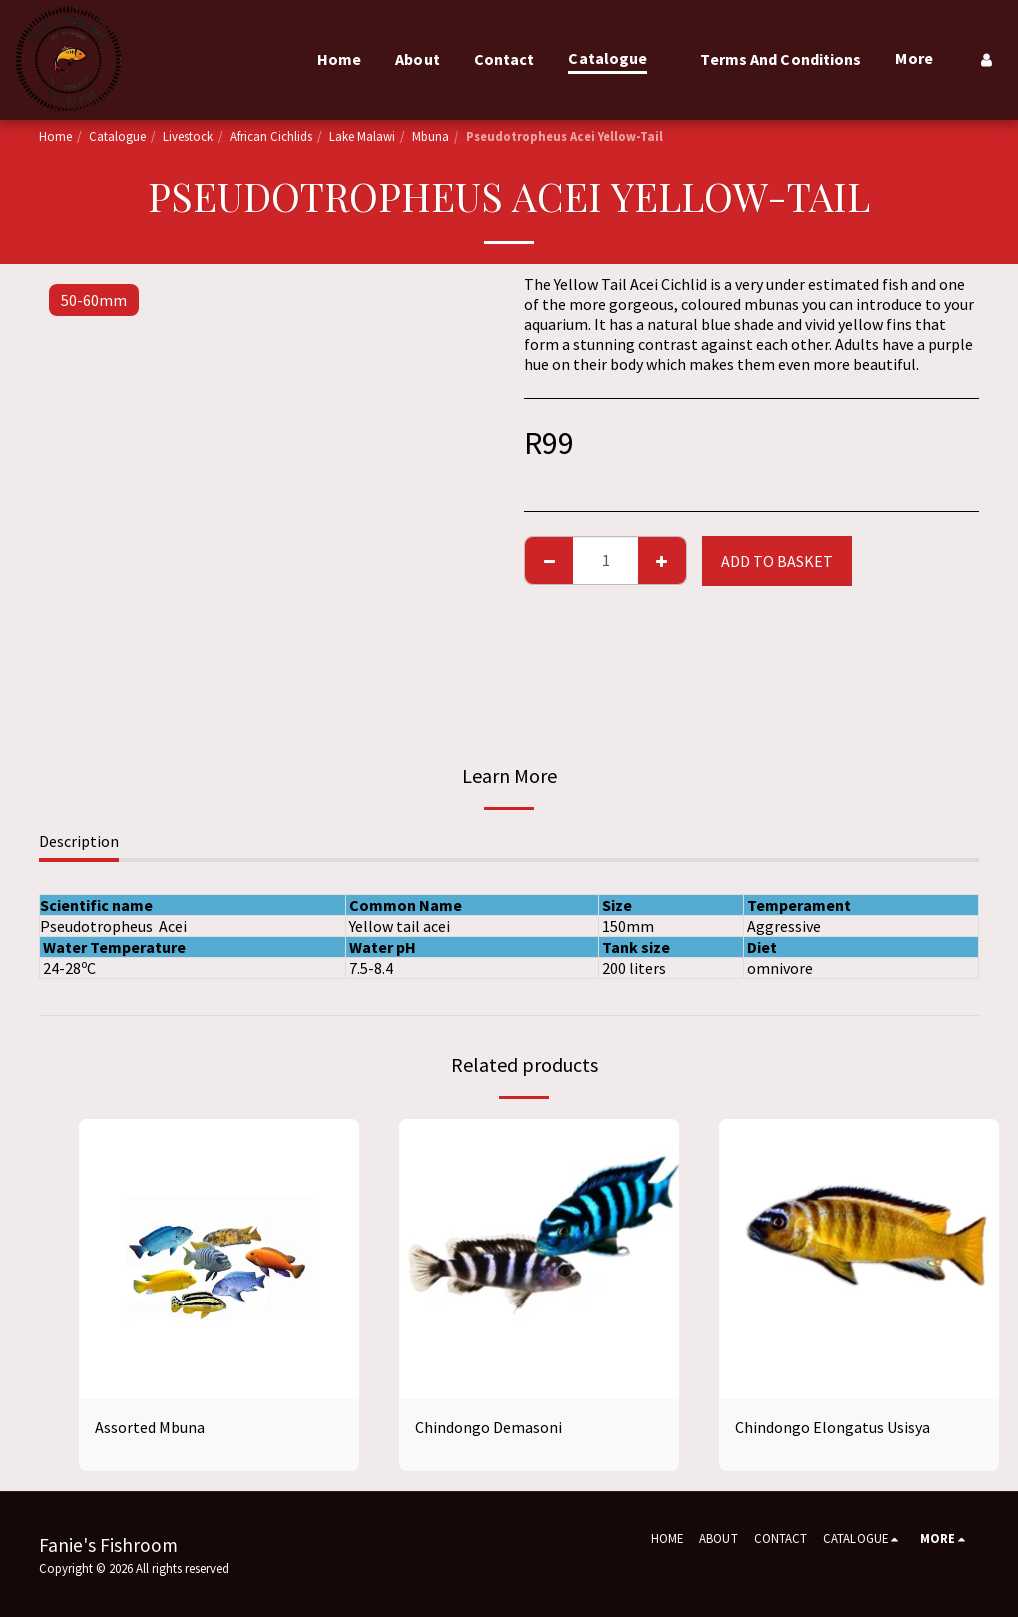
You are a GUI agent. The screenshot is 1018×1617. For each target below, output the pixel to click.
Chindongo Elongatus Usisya (832, 1427)
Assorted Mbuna (150, 1427)
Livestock (188, 136)
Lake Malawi (362, 136)
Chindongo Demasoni (488, 1427)
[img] (219, 1259)
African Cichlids (271, 136)
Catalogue (117, 136)
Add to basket (777, 561)
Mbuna (430, 136)
